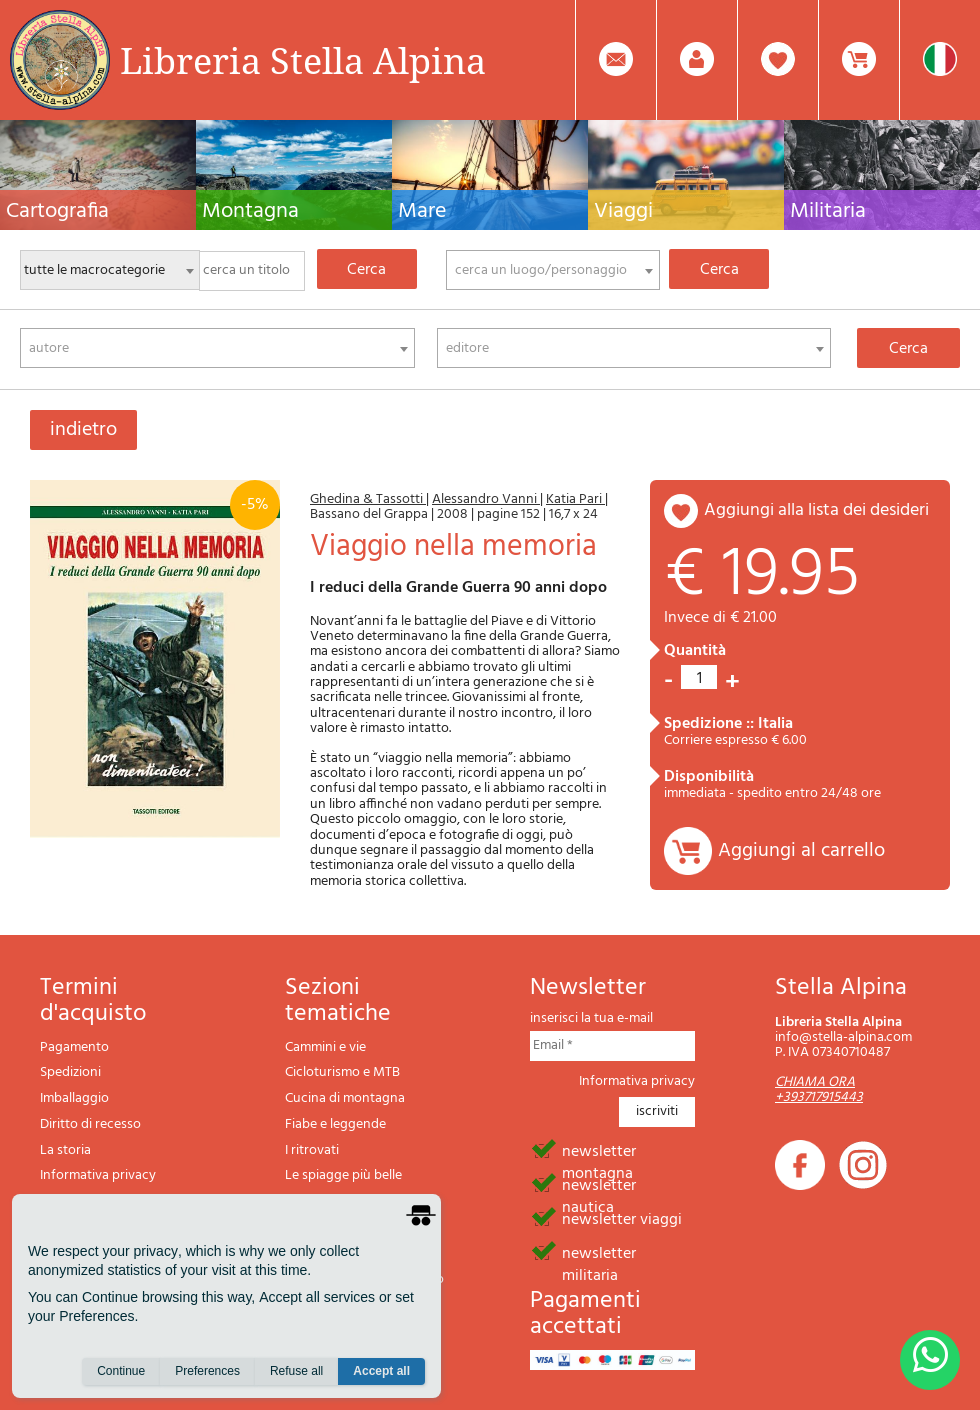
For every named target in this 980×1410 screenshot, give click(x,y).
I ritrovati (312, 1150)
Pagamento (74, 1047)
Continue (121, 1371)
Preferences (207, 1371)
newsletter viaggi (622, 1218)
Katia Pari (575, 499)
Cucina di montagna (345, 1098)
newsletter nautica (599, 1184)
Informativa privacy (98, 1175)
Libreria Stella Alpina (303, 60)
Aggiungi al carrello (801, 851)
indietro (83, 430)
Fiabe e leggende (335, 1124)
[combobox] (553, 270)
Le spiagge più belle (343, 1175)
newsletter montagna (599, 1150)
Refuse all (296, 1371)
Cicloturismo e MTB (342, 1072)
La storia (65, 1150)
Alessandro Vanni (486, 499)
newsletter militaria (599, 1252)
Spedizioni (70, 1072)
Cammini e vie (325, 1047)
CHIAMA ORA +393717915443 (819, 1090)
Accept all (381, 1371)
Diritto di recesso (90, 1124)
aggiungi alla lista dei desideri (816, 510)
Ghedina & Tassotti (368, 499)
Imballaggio (74, 1098)
